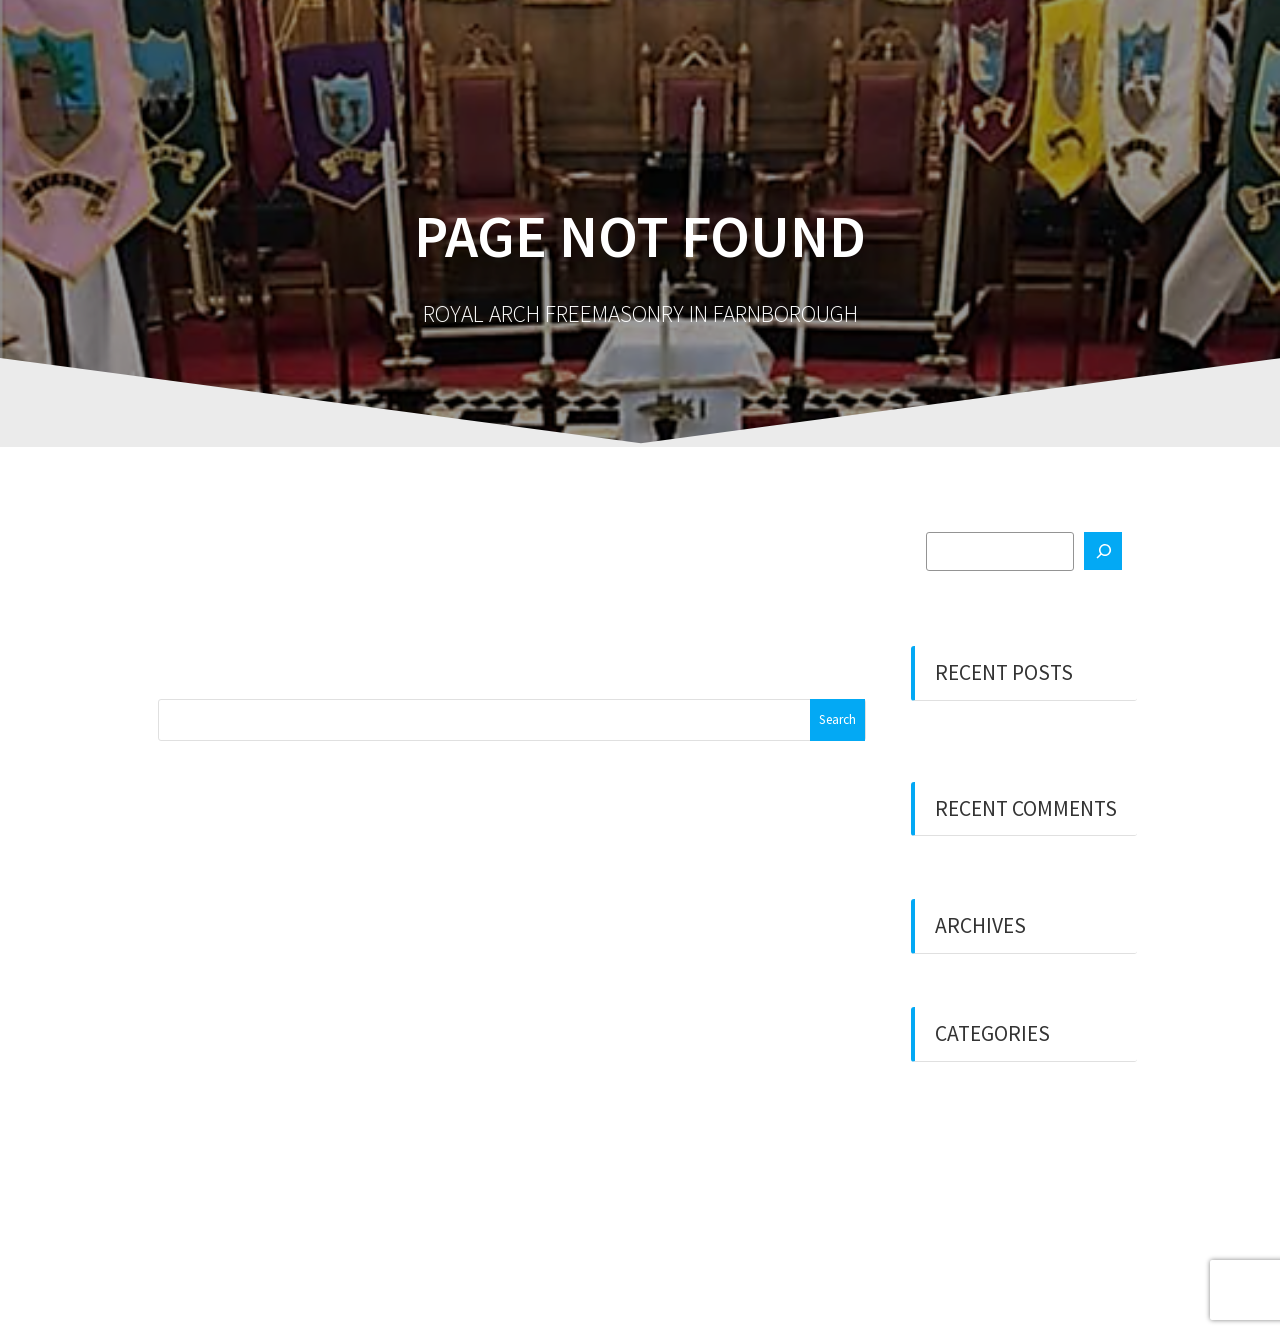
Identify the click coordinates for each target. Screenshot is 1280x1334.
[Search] (1103, 551)
